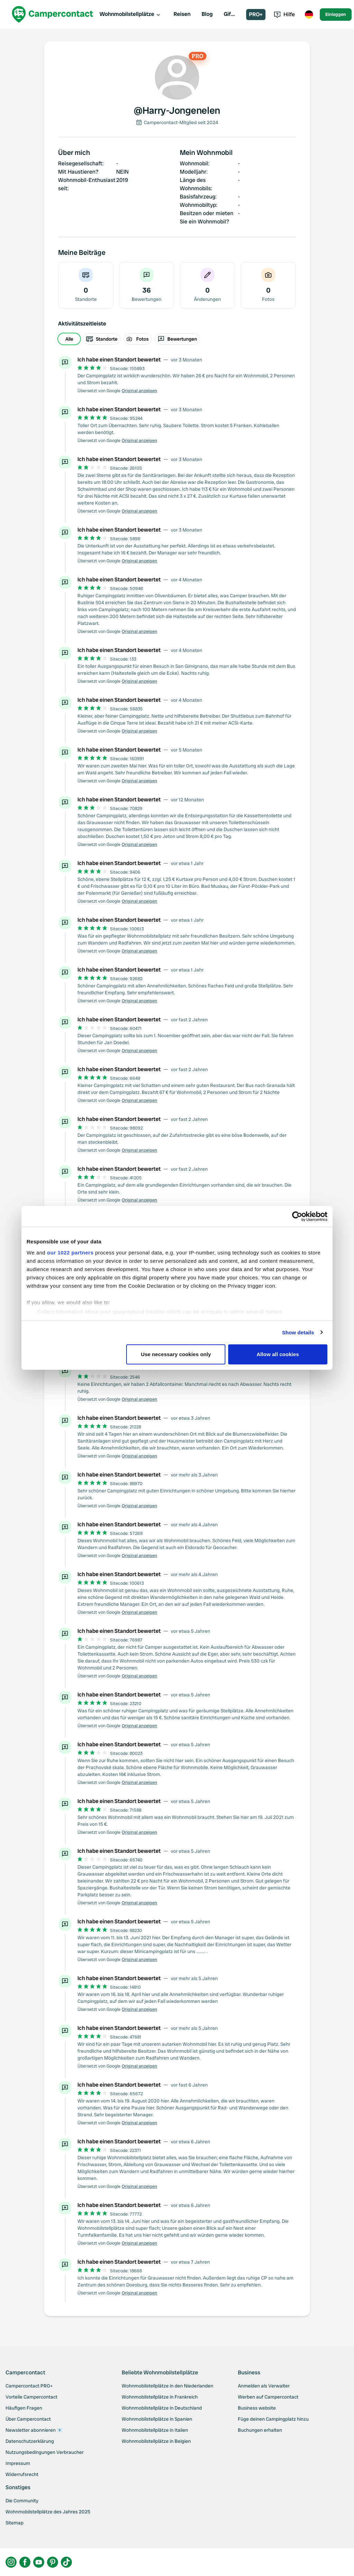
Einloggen (335, 14)
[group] (177, 338)
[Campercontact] (52, 14)
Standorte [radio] (102, 338)
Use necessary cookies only (176, 1354)
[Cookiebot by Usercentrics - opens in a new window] (297, 1216)
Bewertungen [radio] (177, 338)
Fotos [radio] (138, 339)
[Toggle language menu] (308, 14)
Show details (298, 1332)
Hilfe (284, 14)
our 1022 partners (70, 1252)
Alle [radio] (69, 339)
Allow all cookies (278, 1354)
